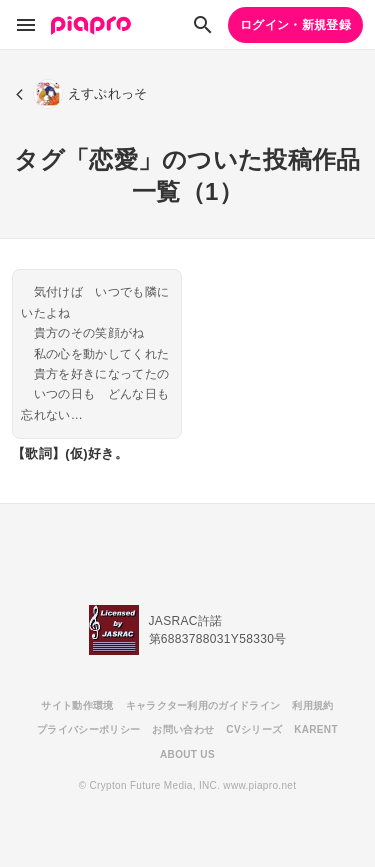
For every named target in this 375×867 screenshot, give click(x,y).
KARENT (316, 729)
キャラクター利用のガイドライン (203, 705)
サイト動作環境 (77, 705)
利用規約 (312, 705)
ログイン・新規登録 (295, 25)
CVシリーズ (254, 729)
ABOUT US (187, 754)
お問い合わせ (183, 729)
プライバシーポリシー (88, 729)
